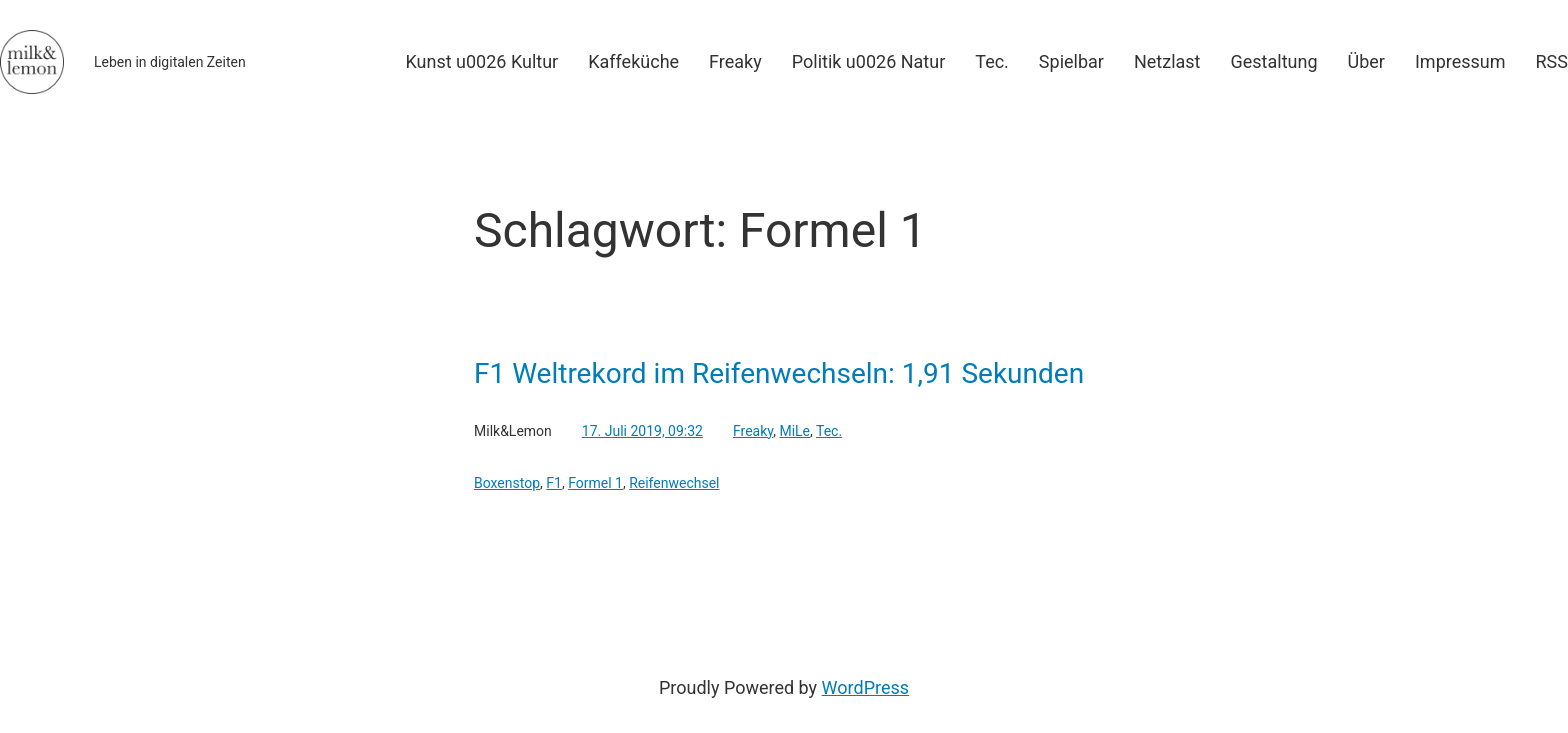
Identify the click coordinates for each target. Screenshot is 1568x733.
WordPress (865, 687)
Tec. (829, 431)
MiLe (794, 431)
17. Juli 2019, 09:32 (642, 431)
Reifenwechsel (674, 483)
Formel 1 (595, 483)
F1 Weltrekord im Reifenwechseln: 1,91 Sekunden (779, 374)
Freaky (753, 431)
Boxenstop (507, 483)
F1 (554, 483)
